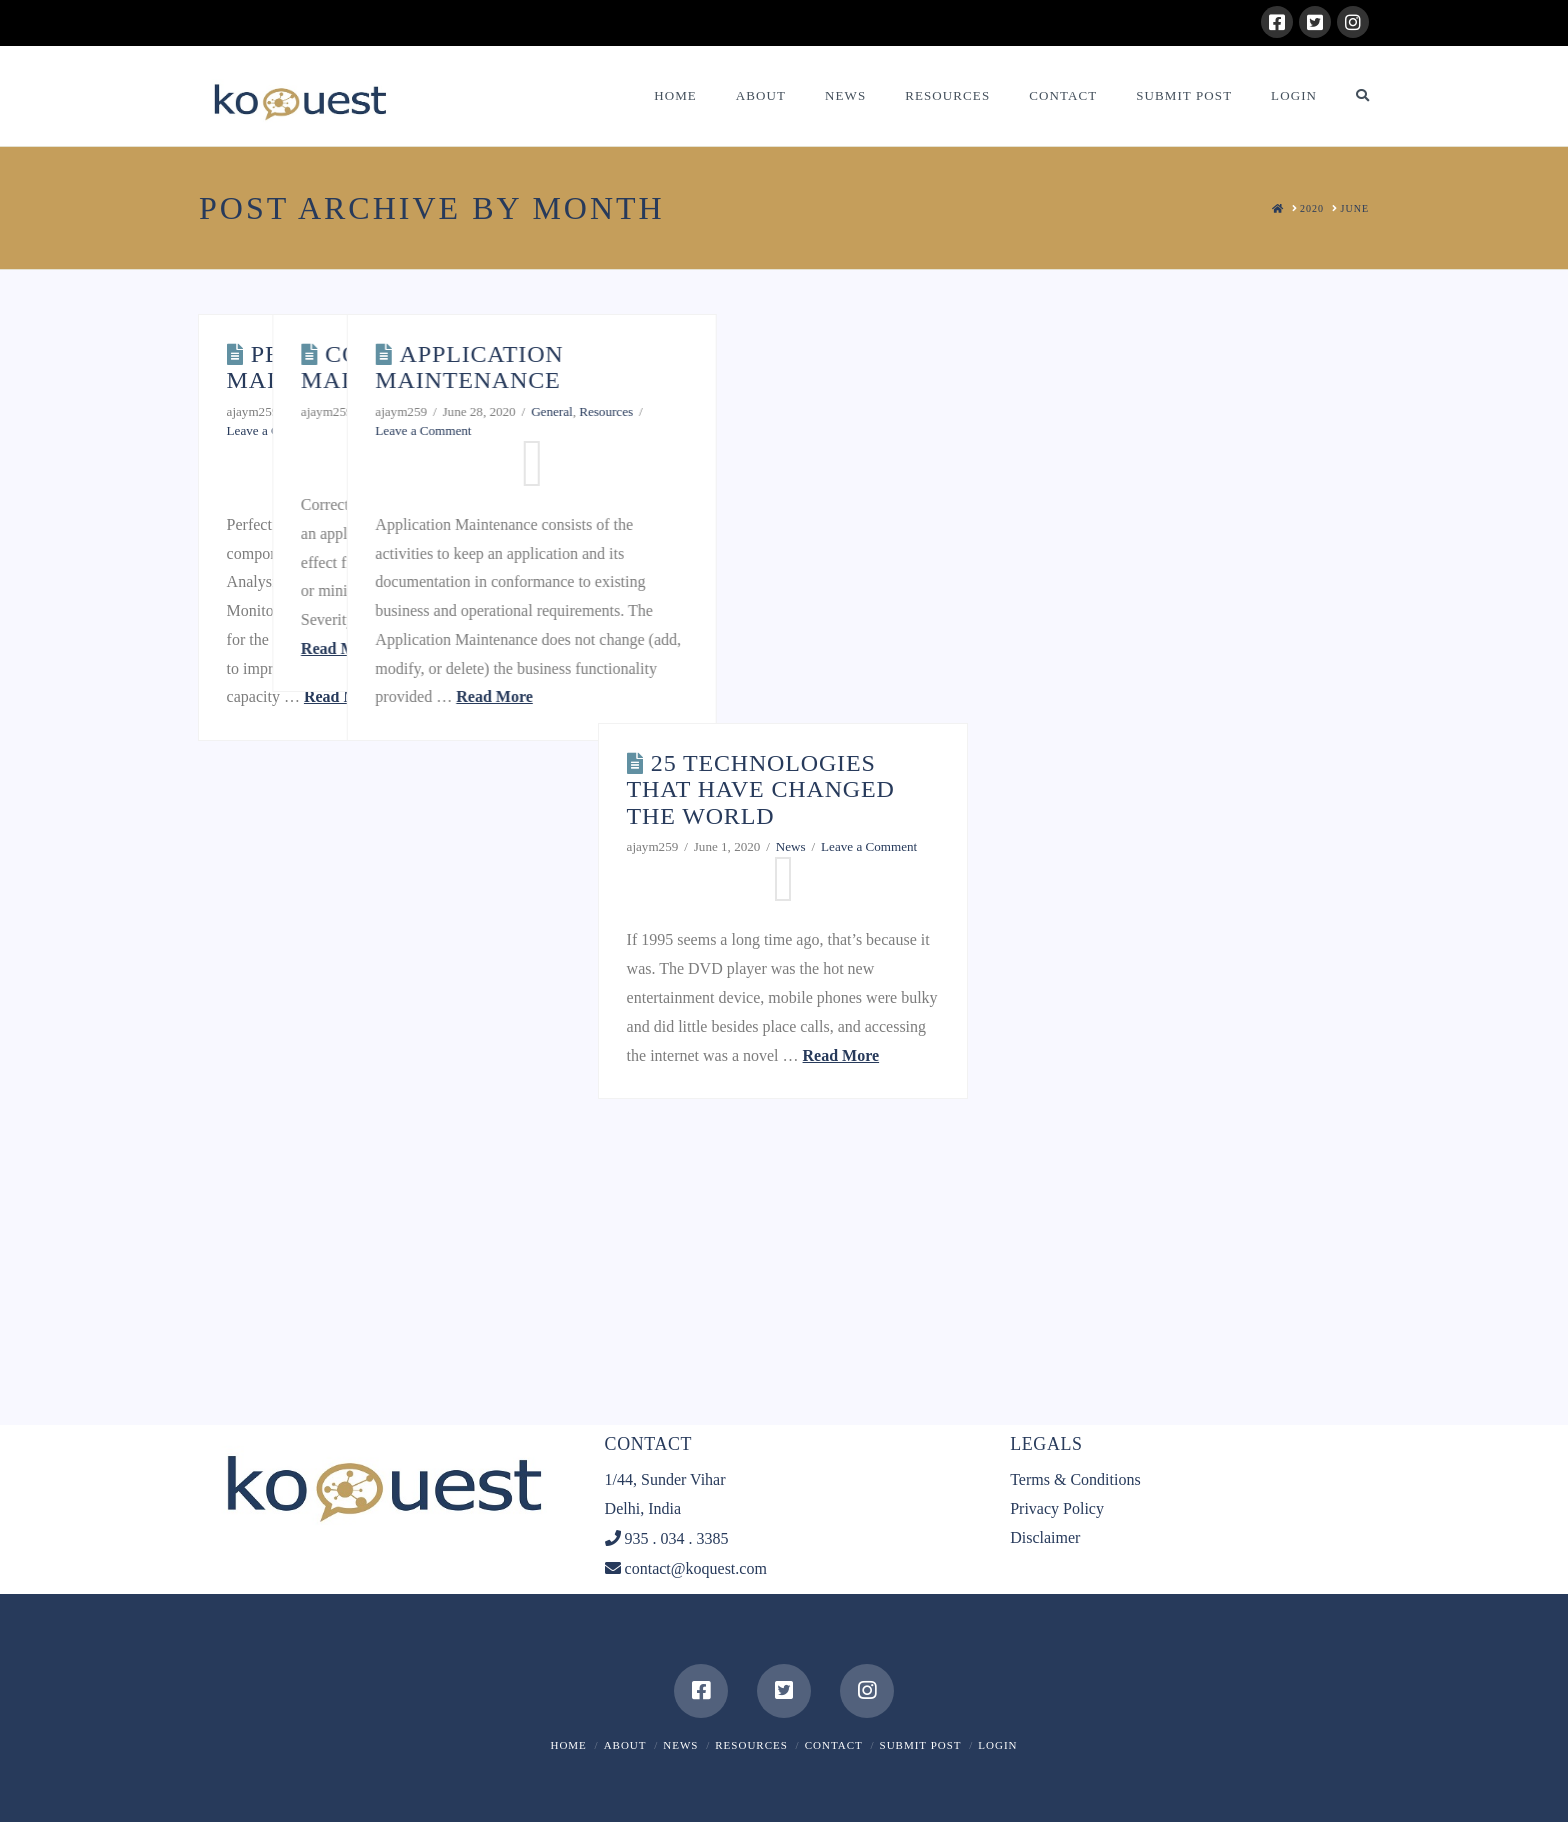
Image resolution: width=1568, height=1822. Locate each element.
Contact (834, 1745)
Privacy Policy (1057, 1508)
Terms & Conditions (1075, 1479)
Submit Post (921, 1745)
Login (997, 1745)
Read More (342, 696)
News (680, 1745)
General (403, 411)
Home (568, 1745)
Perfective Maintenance (319, 367)
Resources (934, 411)
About (625, 1745)
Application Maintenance (797, 367)
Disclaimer (1045, 1537)
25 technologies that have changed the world (761, 789)
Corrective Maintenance (557, 367)
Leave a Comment (275, 430)
